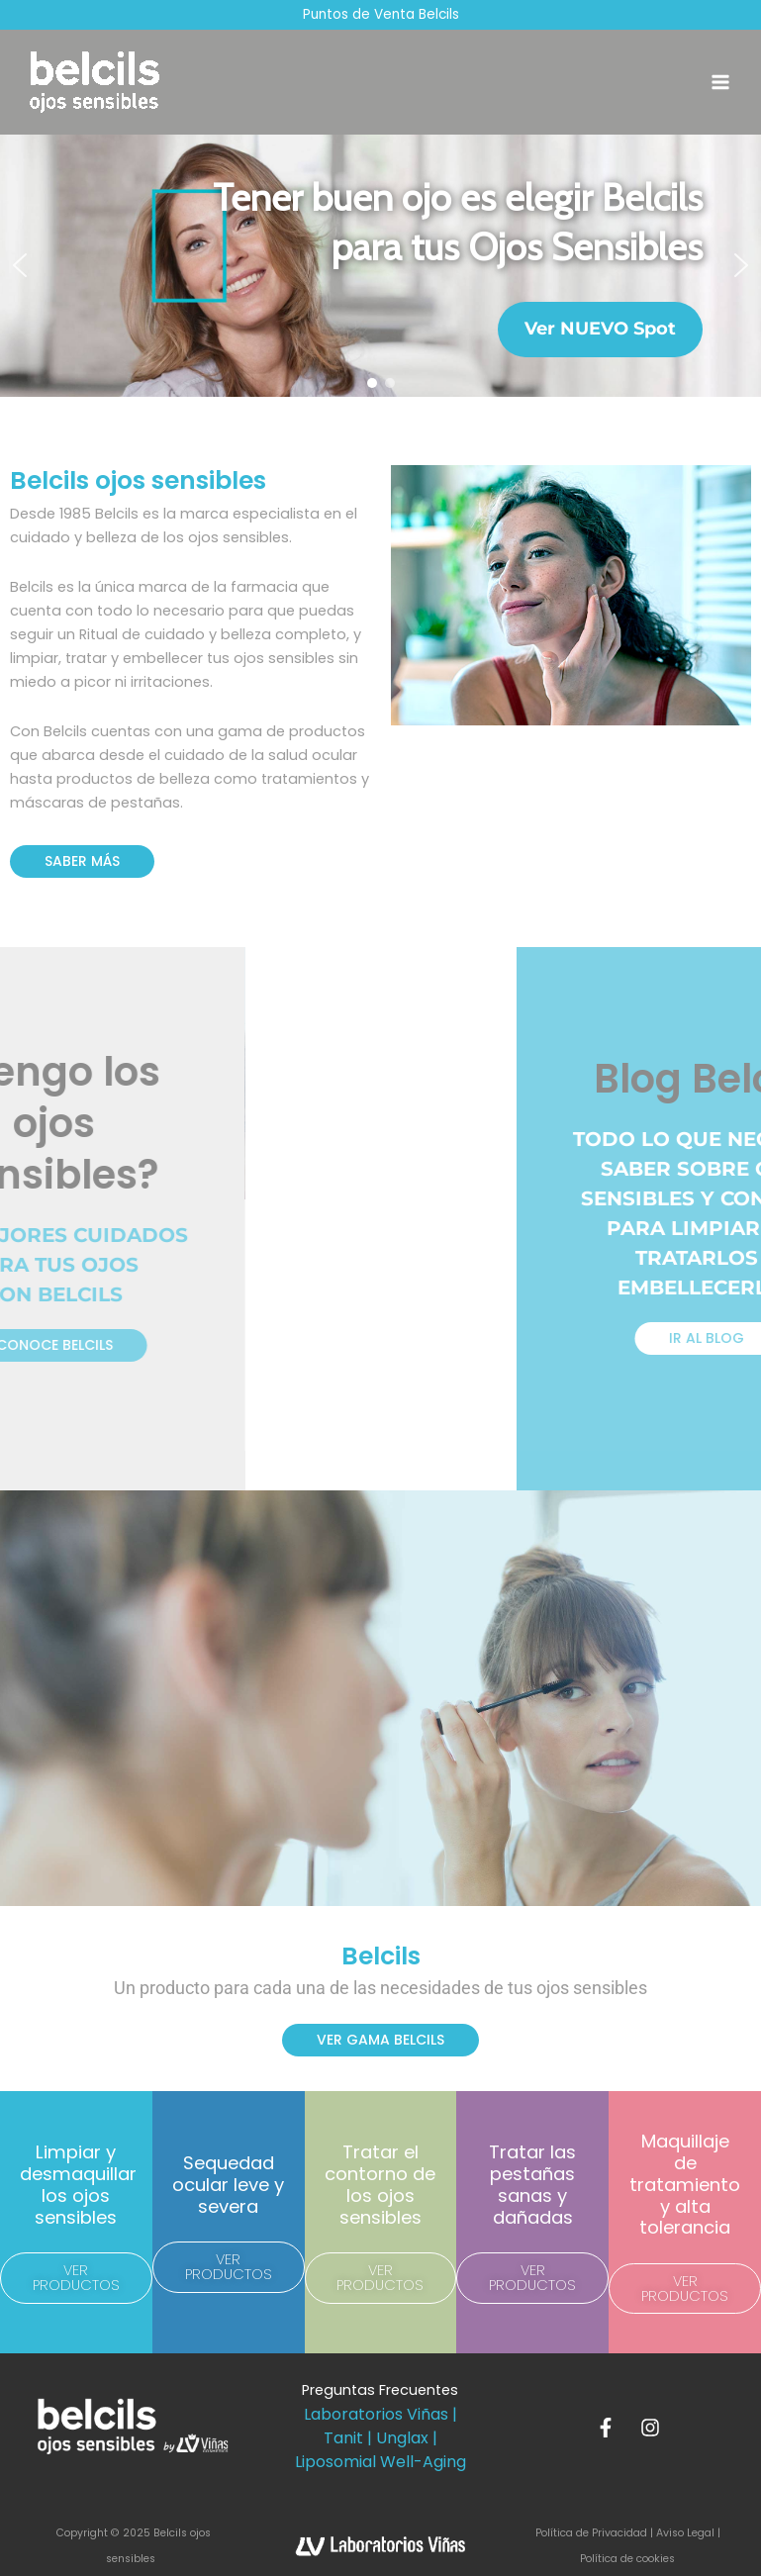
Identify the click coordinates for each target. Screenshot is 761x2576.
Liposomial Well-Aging (380, 2461)
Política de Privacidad (592, 2533)
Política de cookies (627, 2558)
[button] (20, 265)
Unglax (402, 2438)
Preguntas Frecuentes (380, 2390)
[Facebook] (606, 2427)
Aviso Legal (685, 2533)
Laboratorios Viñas (376, 2414)
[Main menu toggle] (720, 82)
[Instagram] (650, 2427)
